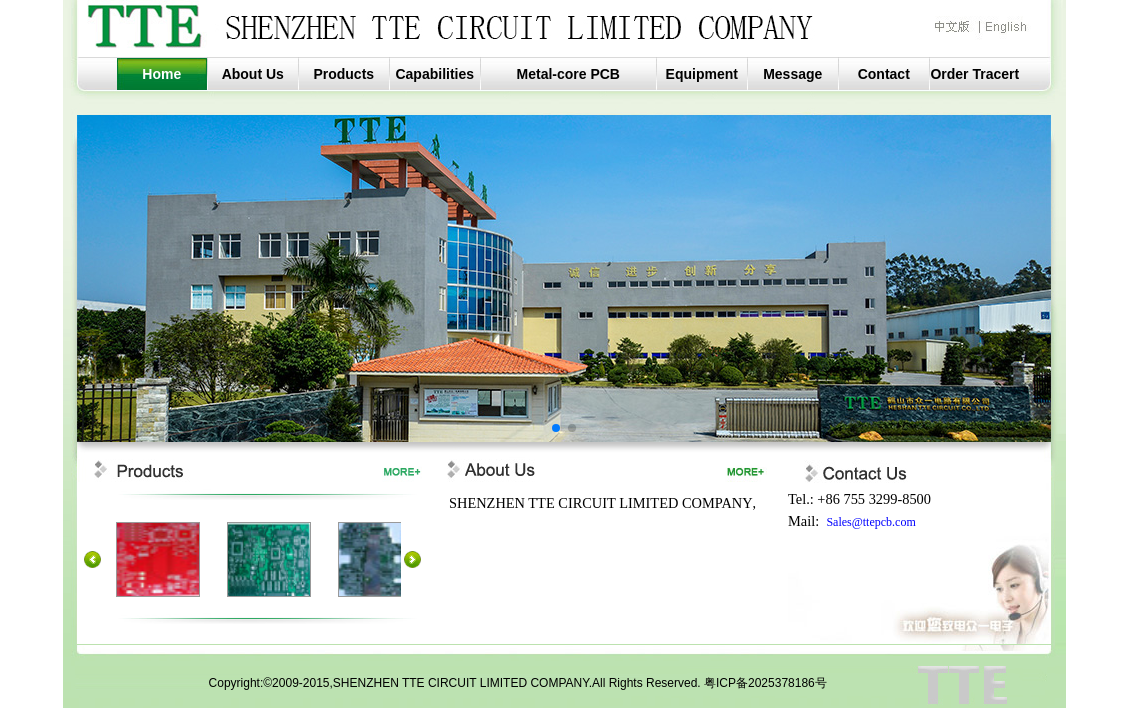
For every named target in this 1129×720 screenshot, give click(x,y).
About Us (253, 74)
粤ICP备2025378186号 (765, 683)
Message (792, 74)
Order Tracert (974, 74)
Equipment (702, 74)
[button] (556, 428)
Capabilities (434, 74)
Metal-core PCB (568, 74)
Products (343, 74)
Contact (884, 74)
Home (161, 74)
